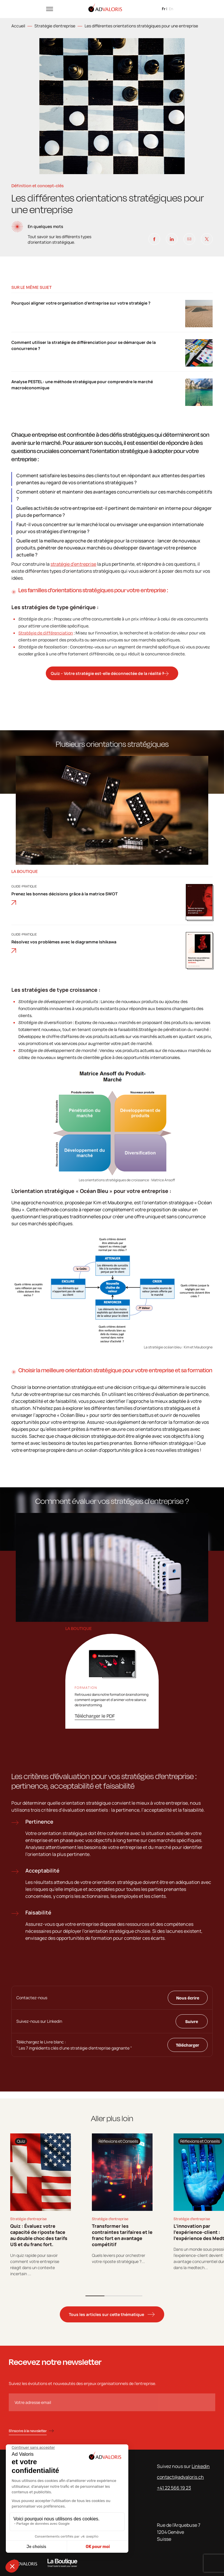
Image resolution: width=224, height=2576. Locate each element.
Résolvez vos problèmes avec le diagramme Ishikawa (63, 946)
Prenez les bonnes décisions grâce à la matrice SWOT (64, 898)
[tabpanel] (40, 2205)
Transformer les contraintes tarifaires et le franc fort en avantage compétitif (122, 2235)
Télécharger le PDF (95, 1715)
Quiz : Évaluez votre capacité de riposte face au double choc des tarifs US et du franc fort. (38, 2235)
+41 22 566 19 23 (174, 2488)
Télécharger (187, 2045)
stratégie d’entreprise (73, 564)
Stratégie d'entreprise (54, 26)
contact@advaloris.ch (180, 2477)
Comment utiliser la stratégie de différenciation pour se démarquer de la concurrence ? (83, 345)
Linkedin (201, 2466)
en (171, 8)
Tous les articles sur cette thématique (106, 2314)
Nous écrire (187, 1997)
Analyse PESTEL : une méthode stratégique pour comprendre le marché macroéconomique (82, 384)
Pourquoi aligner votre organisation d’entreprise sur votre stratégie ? (80, 303)
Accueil (18, 26)
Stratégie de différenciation (45, 633)
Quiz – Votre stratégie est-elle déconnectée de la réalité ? (108, 673)
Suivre (191, 2021)
